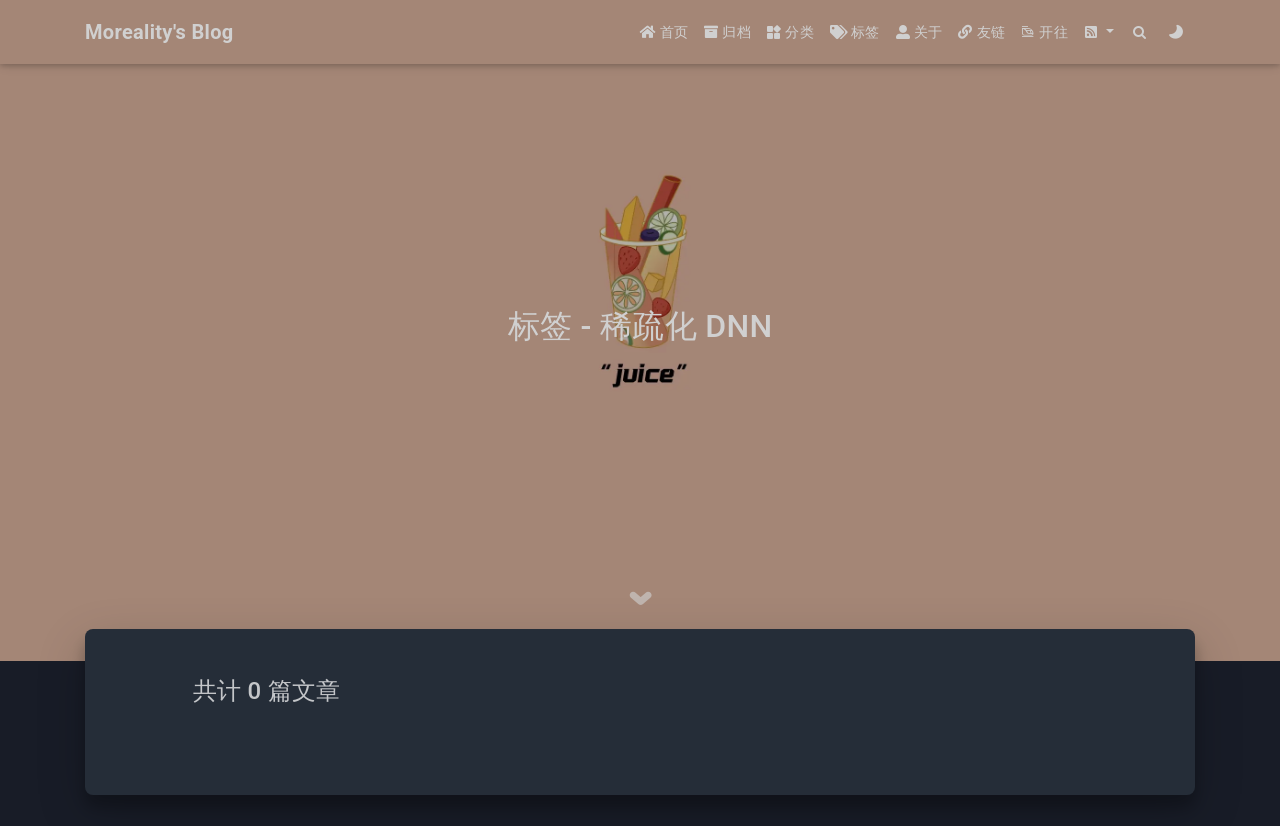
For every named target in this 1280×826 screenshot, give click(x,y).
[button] (1099, 32)
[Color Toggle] (1176, 32)
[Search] (1140, 32)
